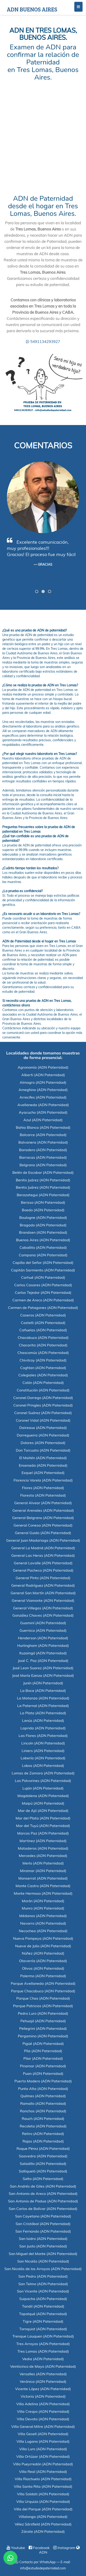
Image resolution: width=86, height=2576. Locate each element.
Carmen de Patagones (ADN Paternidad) (43, 1307)
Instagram (64, 2547)
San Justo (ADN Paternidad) (43, 2246)
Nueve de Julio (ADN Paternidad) (43, 1946)
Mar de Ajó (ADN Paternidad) (43, 1810)
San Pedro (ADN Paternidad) (43, 2276)
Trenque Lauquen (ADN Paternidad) (43, 2336)
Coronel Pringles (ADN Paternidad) (43, 1405)
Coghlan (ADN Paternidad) (43, 1367)
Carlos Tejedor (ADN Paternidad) (43, 1292)
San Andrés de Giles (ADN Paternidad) (43, 2186)
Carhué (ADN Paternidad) (43, 1277)
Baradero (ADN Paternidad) (43, 1150)
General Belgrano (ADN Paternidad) (43, 1517)
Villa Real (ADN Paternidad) (43, 2471)
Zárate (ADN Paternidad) (43, 2531)
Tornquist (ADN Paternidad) (43, 2329)
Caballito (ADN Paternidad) (43, 1247)
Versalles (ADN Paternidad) (43, 2374)
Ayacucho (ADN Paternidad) (43, 1112)
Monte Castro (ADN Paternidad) (43, 1885)
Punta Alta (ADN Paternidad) (43, 2088)
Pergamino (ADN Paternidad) (43, 2036)
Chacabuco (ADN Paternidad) (43, 1337)
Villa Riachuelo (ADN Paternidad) (43, 2479)
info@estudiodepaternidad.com (43, 2568)
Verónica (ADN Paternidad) (43, 2381)
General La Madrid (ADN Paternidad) (43, 1548)
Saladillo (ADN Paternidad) (43, 2163)
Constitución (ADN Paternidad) (43, 1390)
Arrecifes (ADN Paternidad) (43, 1097)
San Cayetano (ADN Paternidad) (43, 2216)
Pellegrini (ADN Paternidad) (43, 2028)
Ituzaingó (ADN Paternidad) (43, 1653)
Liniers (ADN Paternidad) (43, 1750)
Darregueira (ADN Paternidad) (43, 1435)
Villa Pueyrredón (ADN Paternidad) (43, 2464)
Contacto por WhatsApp (35, 2562)
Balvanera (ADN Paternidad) (43, 1142)
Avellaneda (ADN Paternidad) (43, 1104)
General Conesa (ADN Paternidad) (43, 1525)
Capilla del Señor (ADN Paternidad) (43, 1262)
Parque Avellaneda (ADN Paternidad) (43, 1983)
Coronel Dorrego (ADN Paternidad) (43, 1397)
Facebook (39, 2547)
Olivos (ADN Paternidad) (43, 1968)
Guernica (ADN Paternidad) (43, 1630)
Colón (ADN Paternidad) (43, 1382)
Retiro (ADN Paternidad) (43, 2133)
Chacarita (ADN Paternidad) (43, 1345)
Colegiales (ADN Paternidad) (43, 1375)
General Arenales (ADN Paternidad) (43, 1510)
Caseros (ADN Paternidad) (43, 1315)
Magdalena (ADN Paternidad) (43, 1795)
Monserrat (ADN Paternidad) (43, 1878)
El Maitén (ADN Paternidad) (43, 1457)
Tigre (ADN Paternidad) (43, 2321)
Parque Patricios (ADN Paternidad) (43, 2006)
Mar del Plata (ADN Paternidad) (43, 1818)
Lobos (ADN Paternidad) (43, 1765)
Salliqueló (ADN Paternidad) (43, 2171)
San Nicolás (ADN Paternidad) (43, 2261)
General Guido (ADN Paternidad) (43, 1532)
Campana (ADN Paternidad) (43, 1255)
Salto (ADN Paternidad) (43, 2178)
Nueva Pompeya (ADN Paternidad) (43, 1938)
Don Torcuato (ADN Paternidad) (43, 1450)
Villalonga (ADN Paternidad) (43, 2516)
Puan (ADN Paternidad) (43, 2073)
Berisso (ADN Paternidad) (43, 1202)
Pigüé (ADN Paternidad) (43, 2043)
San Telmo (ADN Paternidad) (43, 2284)
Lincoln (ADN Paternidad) (43, 1743)
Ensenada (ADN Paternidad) (43, 1465)
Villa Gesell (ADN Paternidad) (43, 2434)
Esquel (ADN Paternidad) (43, 1472)
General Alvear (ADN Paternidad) (43, 1503)
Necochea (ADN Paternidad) (43, 1931)
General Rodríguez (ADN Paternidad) (43, 1585)
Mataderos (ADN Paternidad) (43, 1848)
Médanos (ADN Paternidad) (43, 1915)
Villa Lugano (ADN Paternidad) (43, 2441)
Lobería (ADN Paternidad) (43, 1758)
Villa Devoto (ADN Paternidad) (43, 2419)
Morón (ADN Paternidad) (43, 1901)
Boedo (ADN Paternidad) (43, 1210)
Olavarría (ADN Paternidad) (43, 1960)
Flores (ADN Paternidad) (43, 1487)
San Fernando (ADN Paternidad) (43, 2231)
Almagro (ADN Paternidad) (43, 1082)
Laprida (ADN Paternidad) (43, 1728)
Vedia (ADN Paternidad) (43, 2359)
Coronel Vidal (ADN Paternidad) (43, 1420)
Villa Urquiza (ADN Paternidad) (43, 2501)
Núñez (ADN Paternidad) (43, 1953)
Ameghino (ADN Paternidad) (43, 1089)
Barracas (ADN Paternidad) (43, 1157)
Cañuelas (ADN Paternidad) (43, 1330)
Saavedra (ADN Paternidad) (43, 2156)
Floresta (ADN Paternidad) (43, 1495)
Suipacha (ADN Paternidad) (43, 2298)
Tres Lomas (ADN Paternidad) (43, 2351)
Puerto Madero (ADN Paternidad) (43, 2081)
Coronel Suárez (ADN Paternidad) (43, 1412)
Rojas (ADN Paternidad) (43, 2141)
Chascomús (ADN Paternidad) (43, 1352)
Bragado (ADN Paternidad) (43, 1225)
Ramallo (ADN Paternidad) (43, 2103)
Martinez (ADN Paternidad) (43, 1840)
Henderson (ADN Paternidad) (43, 1638)
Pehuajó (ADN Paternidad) (43, 2021)
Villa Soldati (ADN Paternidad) (43, 2494)
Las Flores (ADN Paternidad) (43, 1735)
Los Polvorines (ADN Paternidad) (43, 1780)
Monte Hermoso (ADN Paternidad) (43, 1893)
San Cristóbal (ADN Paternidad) (43, 2223)
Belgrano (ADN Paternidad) (43, 1165)
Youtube (16, 2547)
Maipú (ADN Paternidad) (43, 1803)
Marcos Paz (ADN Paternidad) (43, 1833)
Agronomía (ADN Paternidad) (43, 1067)
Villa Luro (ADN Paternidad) (43, 2449)
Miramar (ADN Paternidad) (43, 1870)
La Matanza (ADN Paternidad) (43, 1698)
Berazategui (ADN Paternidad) (43, 1195)
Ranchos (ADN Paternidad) (43, 2111)
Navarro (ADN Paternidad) (43, 1923)
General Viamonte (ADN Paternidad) (43, 1600)
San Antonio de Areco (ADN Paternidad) (43, 2193)
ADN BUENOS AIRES (32, 9)
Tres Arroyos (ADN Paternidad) (43, 2343)
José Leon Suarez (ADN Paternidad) (43, 1668)
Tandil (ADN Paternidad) (43, 2306)
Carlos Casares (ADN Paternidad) (43, 1285)
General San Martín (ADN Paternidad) (43, 1593)
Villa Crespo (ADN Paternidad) (43, 2411)
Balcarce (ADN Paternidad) (43, 1134)
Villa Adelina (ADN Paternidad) (43, 2404)
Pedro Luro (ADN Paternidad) (43, 2013)
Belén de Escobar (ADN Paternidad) (43, 1172)
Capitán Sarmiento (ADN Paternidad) (43, 1270)
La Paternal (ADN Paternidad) (43, 1705)
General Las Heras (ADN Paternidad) (43, 1555)
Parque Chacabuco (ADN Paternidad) (43, 1991)
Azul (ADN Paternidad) (43, 1120)
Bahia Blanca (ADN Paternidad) (43, 1127)
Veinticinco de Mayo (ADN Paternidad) (43, 2366)
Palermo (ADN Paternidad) (43, 1976)
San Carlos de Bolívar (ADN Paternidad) (43, 2208)
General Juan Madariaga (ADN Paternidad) (43, 1540)
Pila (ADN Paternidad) (43, 2051)
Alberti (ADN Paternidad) (43, 1075)
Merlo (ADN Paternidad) (43, 1863)
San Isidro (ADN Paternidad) (43, 2238)
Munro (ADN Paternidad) (43, 1908)
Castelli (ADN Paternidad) (43, 1322)
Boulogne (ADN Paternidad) (43, 1217)
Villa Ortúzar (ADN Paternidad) (43, 2456)
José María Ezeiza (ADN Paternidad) (43, 1675)
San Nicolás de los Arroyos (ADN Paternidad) (43, 2268)
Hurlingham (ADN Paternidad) (43, 1645)
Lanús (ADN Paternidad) (43, 1720)
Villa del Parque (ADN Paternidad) (43, 2509)
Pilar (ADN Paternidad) (43, 2058)
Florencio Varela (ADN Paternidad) (43, 1480)
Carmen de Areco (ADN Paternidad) (43, 1300)
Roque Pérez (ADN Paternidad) (43, 2148)
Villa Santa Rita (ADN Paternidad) (43, 2486)
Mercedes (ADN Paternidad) (43, 1855)
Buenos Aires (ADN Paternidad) (43, 1240)
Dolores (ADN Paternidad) (43, 1442)
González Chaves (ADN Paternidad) (43, 1615)
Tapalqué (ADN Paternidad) (43, 2313)
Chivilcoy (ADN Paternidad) (43, 1360)
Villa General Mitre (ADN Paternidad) (43, 2426)
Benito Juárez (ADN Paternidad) (43, 1180)
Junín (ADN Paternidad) (43, 1683)
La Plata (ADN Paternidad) (43, 1713)
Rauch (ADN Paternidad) (43, 2118)
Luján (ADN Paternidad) (43, 1788)
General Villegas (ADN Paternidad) (43, 1608)
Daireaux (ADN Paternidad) (43, 1427)
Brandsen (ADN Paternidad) (43, 1232)
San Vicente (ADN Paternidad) (43, 2291)
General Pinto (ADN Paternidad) (43, 1578)
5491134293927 (43, 341)
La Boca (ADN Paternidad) (43, 1690)
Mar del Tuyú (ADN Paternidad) (43, 1825)
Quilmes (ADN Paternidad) (43, 2096)
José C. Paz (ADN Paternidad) (43, 1660)
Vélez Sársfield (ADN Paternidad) (43, 2524)
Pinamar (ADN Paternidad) (43, 2066)
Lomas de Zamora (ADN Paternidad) (43, 1773)
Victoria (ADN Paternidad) (43, 2396)
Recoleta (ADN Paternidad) (43, 2126)
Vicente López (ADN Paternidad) (43, 2388)
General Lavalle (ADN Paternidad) (43, 1563)
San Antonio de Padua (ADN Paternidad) (43, 2201)
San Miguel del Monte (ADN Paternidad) (43, 2253)
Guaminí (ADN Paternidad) (43, 1623)
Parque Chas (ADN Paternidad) (43, 1998)
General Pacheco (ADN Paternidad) (43, 1570)
